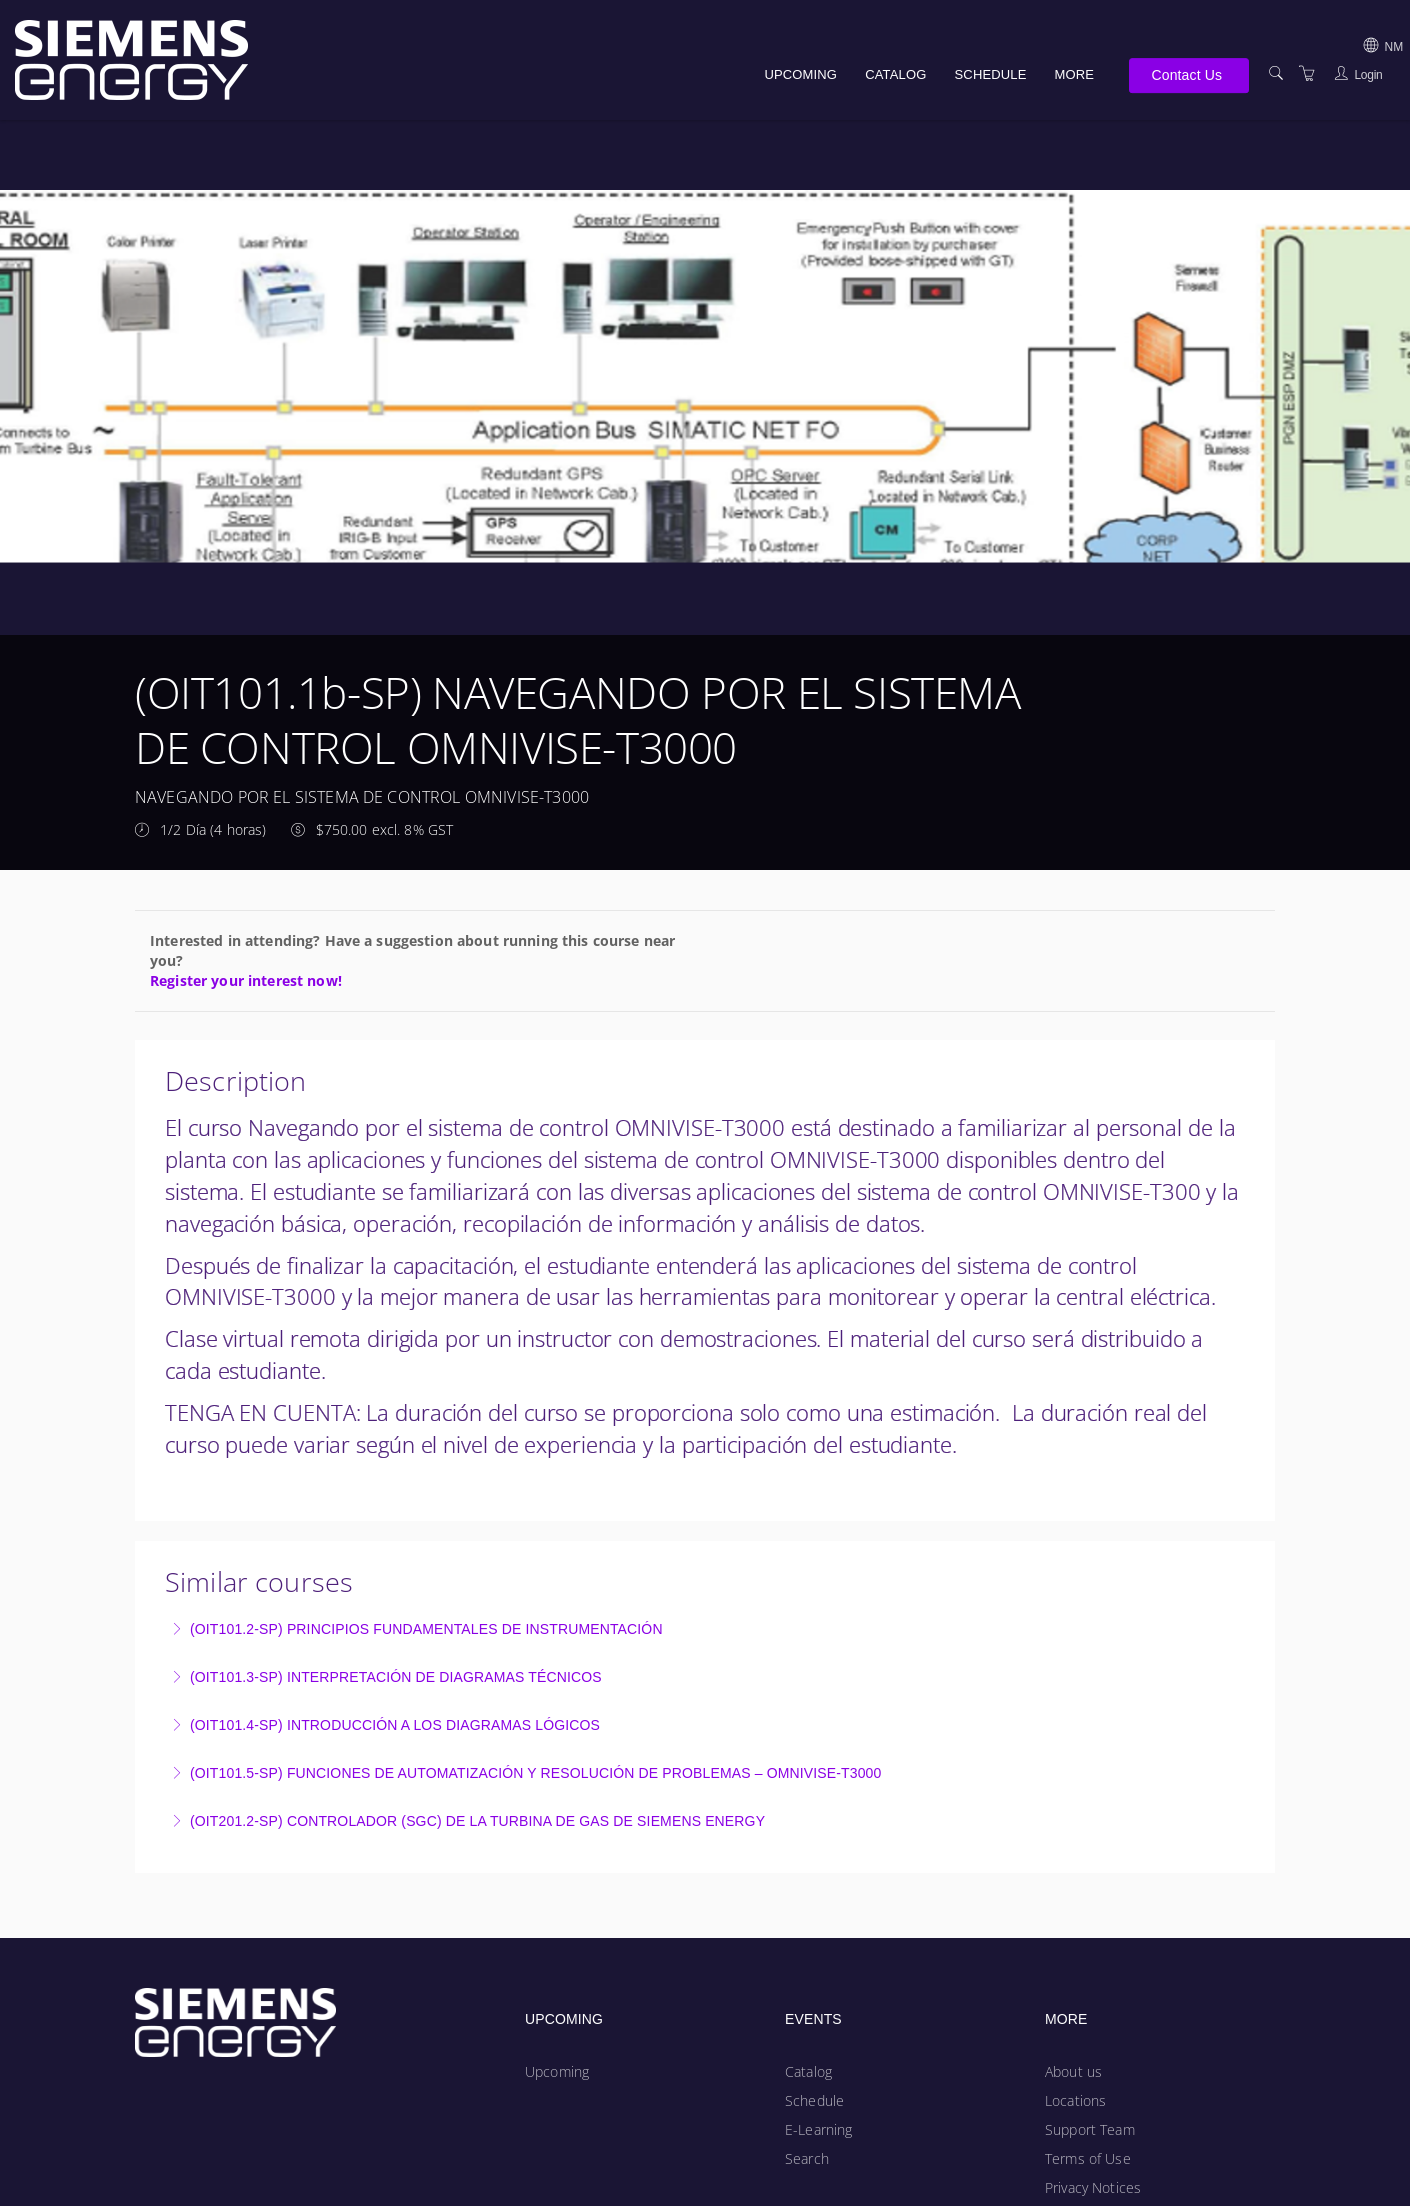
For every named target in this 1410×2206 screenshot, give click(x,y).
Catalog (895, 74)
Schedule (991, 74)
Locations (1075, 2100)
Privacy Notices (1093, 2187)
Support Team (1090, 2129)
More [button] (1075, 74)
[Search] (1276, 73)
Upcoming (800, 74)
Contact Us (1186, 75)
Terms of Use (1088, 2158)
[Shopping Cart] (1307, 73)
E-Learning (818, 2129)
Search (807, 2158)
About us (1073, 2071)
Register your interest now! (246, 980)
